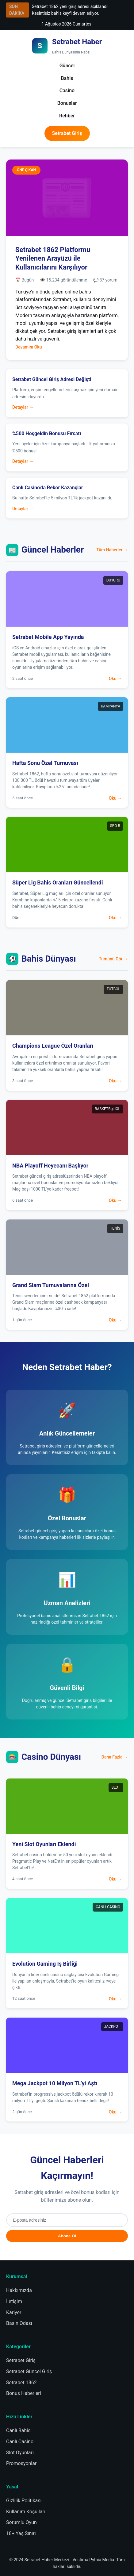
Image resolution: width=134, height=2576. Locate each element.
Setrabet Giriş (67, 133)
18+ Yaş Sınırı (21, 2533)
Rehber (67, 116)
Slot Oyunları (20, 2453)
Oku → (115, 678)
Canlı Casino (19, 2441)
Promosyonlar (21, 2463)
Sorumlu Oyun (21, 2522)
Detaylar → (22, 407)
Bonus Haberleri (23, 2393)
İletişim (14, 2301)
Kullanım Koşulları (25, 2512)
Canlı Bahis (18, 2430)
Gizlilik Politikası (23, 2500)
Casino (67, 90)
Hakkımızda (19, 2290)
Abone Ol (67, 2236)
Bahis (67, 78)
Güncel (67, 66)
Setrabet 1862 (21, 2382)
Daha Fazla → (114, 1757)
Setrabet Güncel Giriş (29, 2371)
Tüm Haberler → (112, 549)
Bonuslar (67, 103)
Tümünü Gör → (113, 958)
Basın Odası (19, 2323)
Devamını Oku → (31, 347)
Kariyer (13, 2312)
